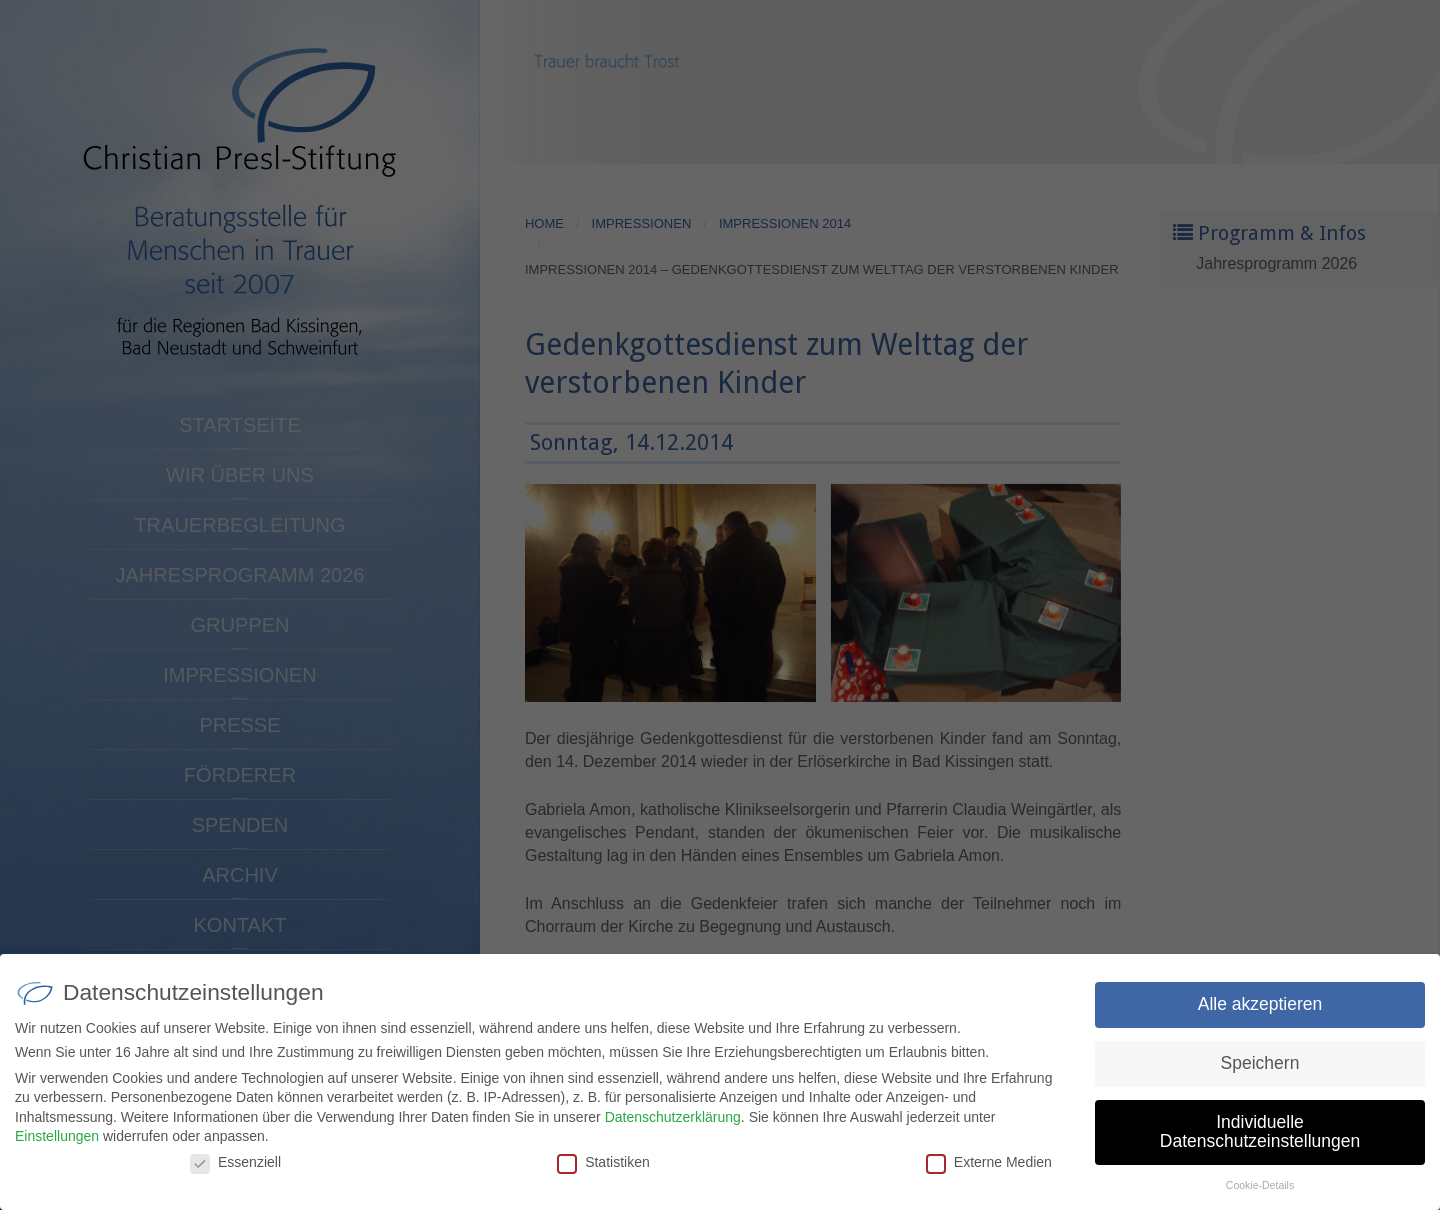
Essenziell (235, 1168)
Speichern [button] (1260, 1069)
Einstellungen (57, 1143)
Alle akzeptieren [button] (1260, 1010)
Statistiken (603, 1168)
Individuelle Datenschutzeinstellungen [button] (1260, 1138)
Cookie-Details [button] (1260, 1192)
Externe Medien (989, 1168)
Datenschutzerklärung (673, 1123)
